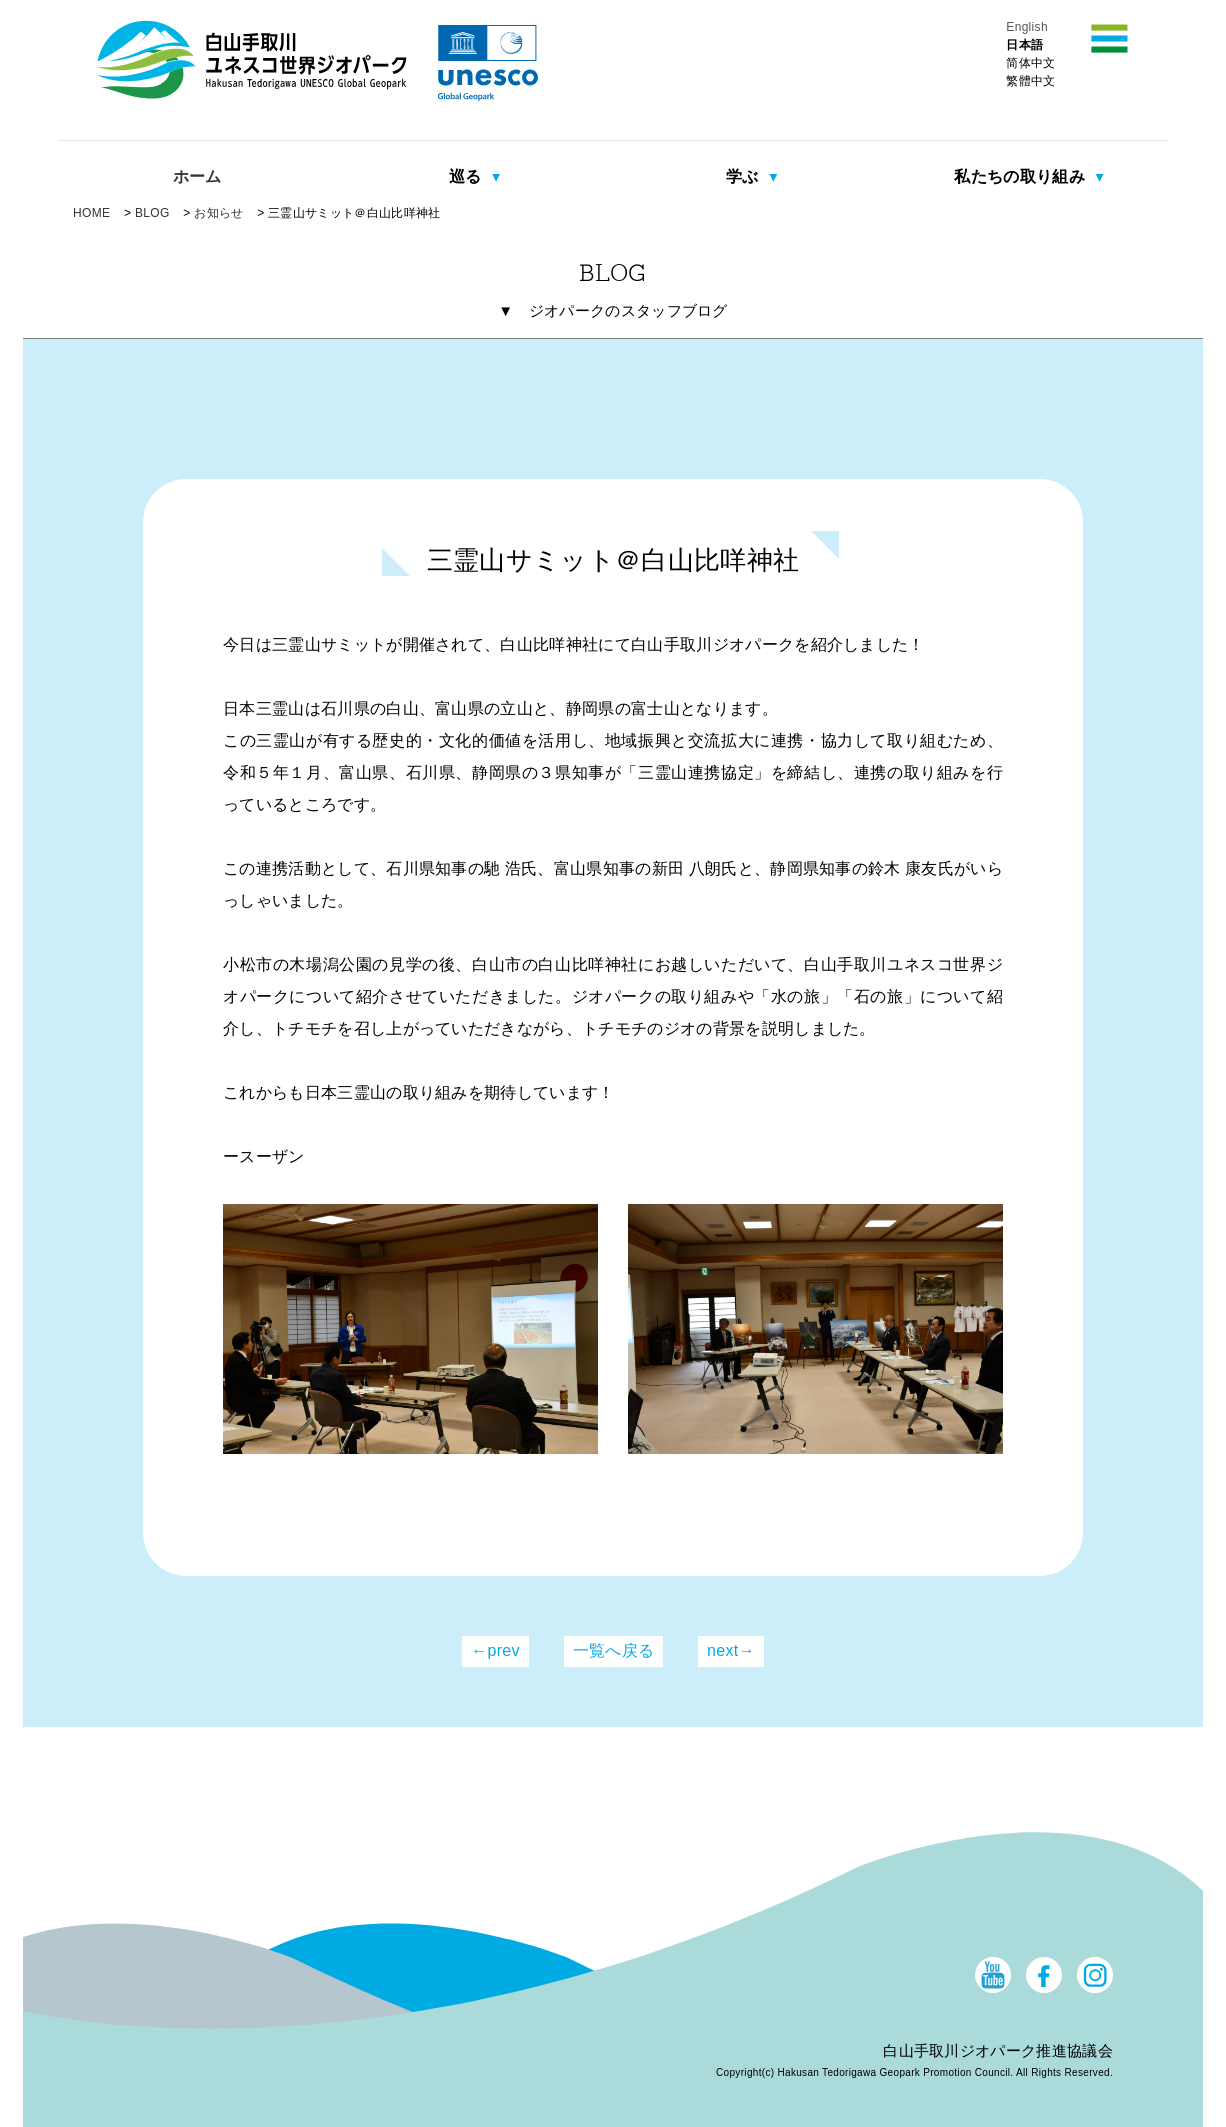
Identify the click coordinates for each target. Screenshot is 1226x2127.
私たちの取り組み (1021, 176)
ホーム (197, 176)
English (1027, 27)
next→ (731, 1650)
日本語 (1024, 45)
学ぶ (744, 176)
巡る (467, 176)
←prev (495, 1650)
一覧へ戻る (614, 1650)
